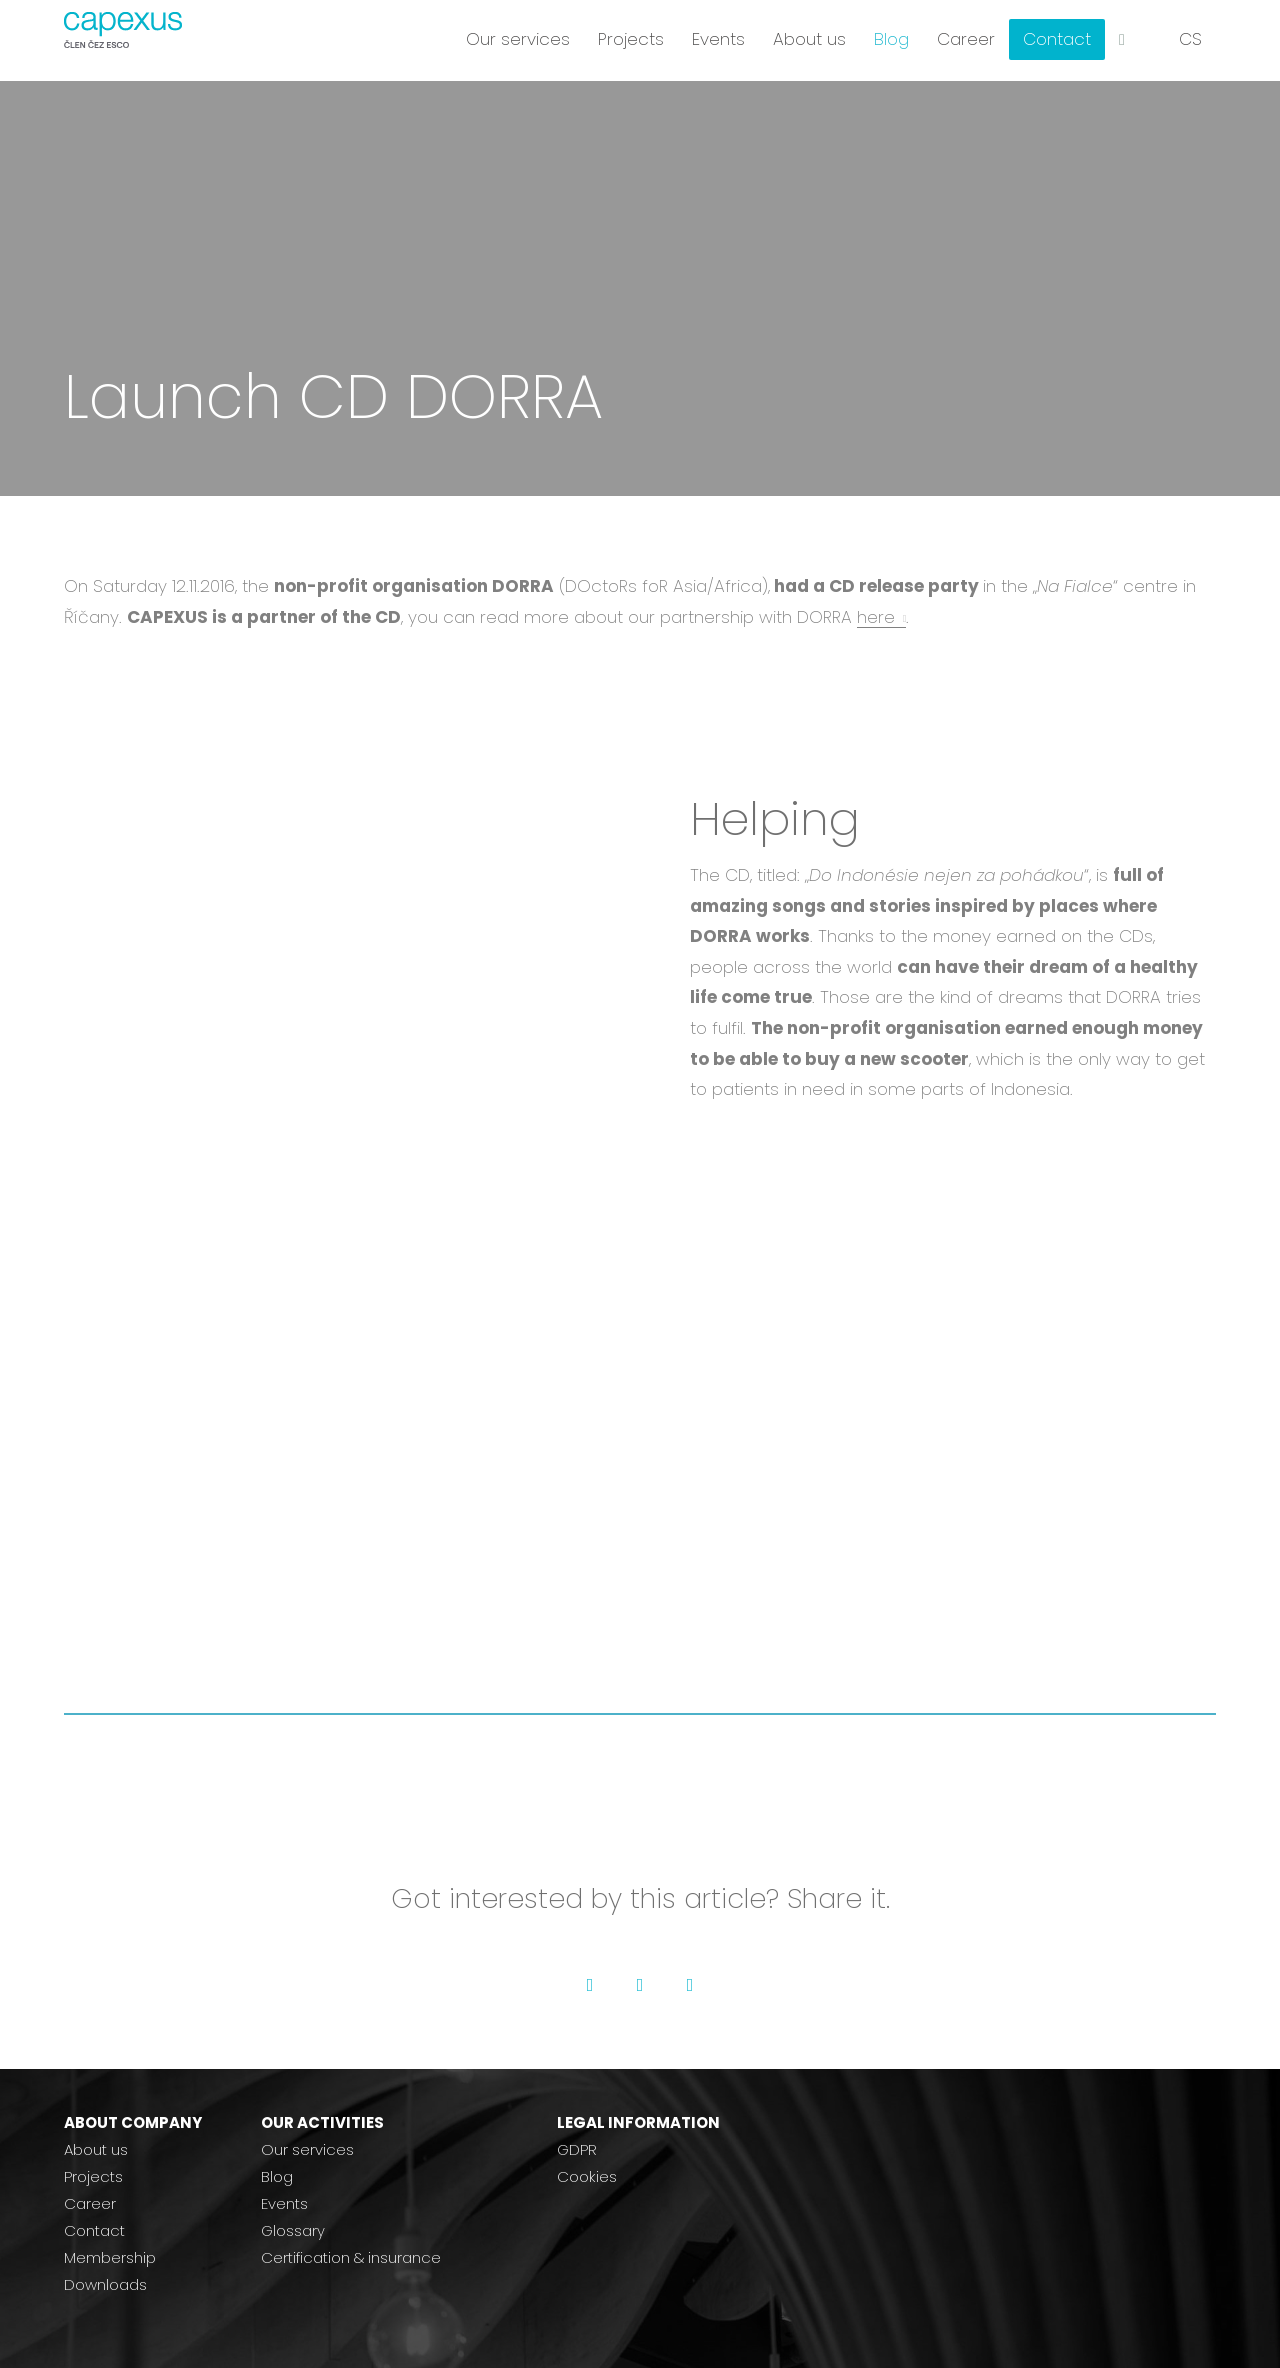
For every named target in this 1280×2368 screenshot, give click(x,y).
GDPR (577, 2149)
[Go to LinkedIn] (690, 1985)
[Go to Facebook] (590, 1985)
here (876, 617)
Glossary (293, 2230)
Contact (94, 2230)
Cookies (587, 2176)
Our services (307, 2149)
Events (284, 2203)
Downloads (105, 2284)
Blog (277, 2176)
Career (90, 2203)
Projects (93, 2176)
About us (96, 2149)
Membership (110, 2257)
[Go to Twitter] (640, 1985)
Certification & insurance (351, 2257)
